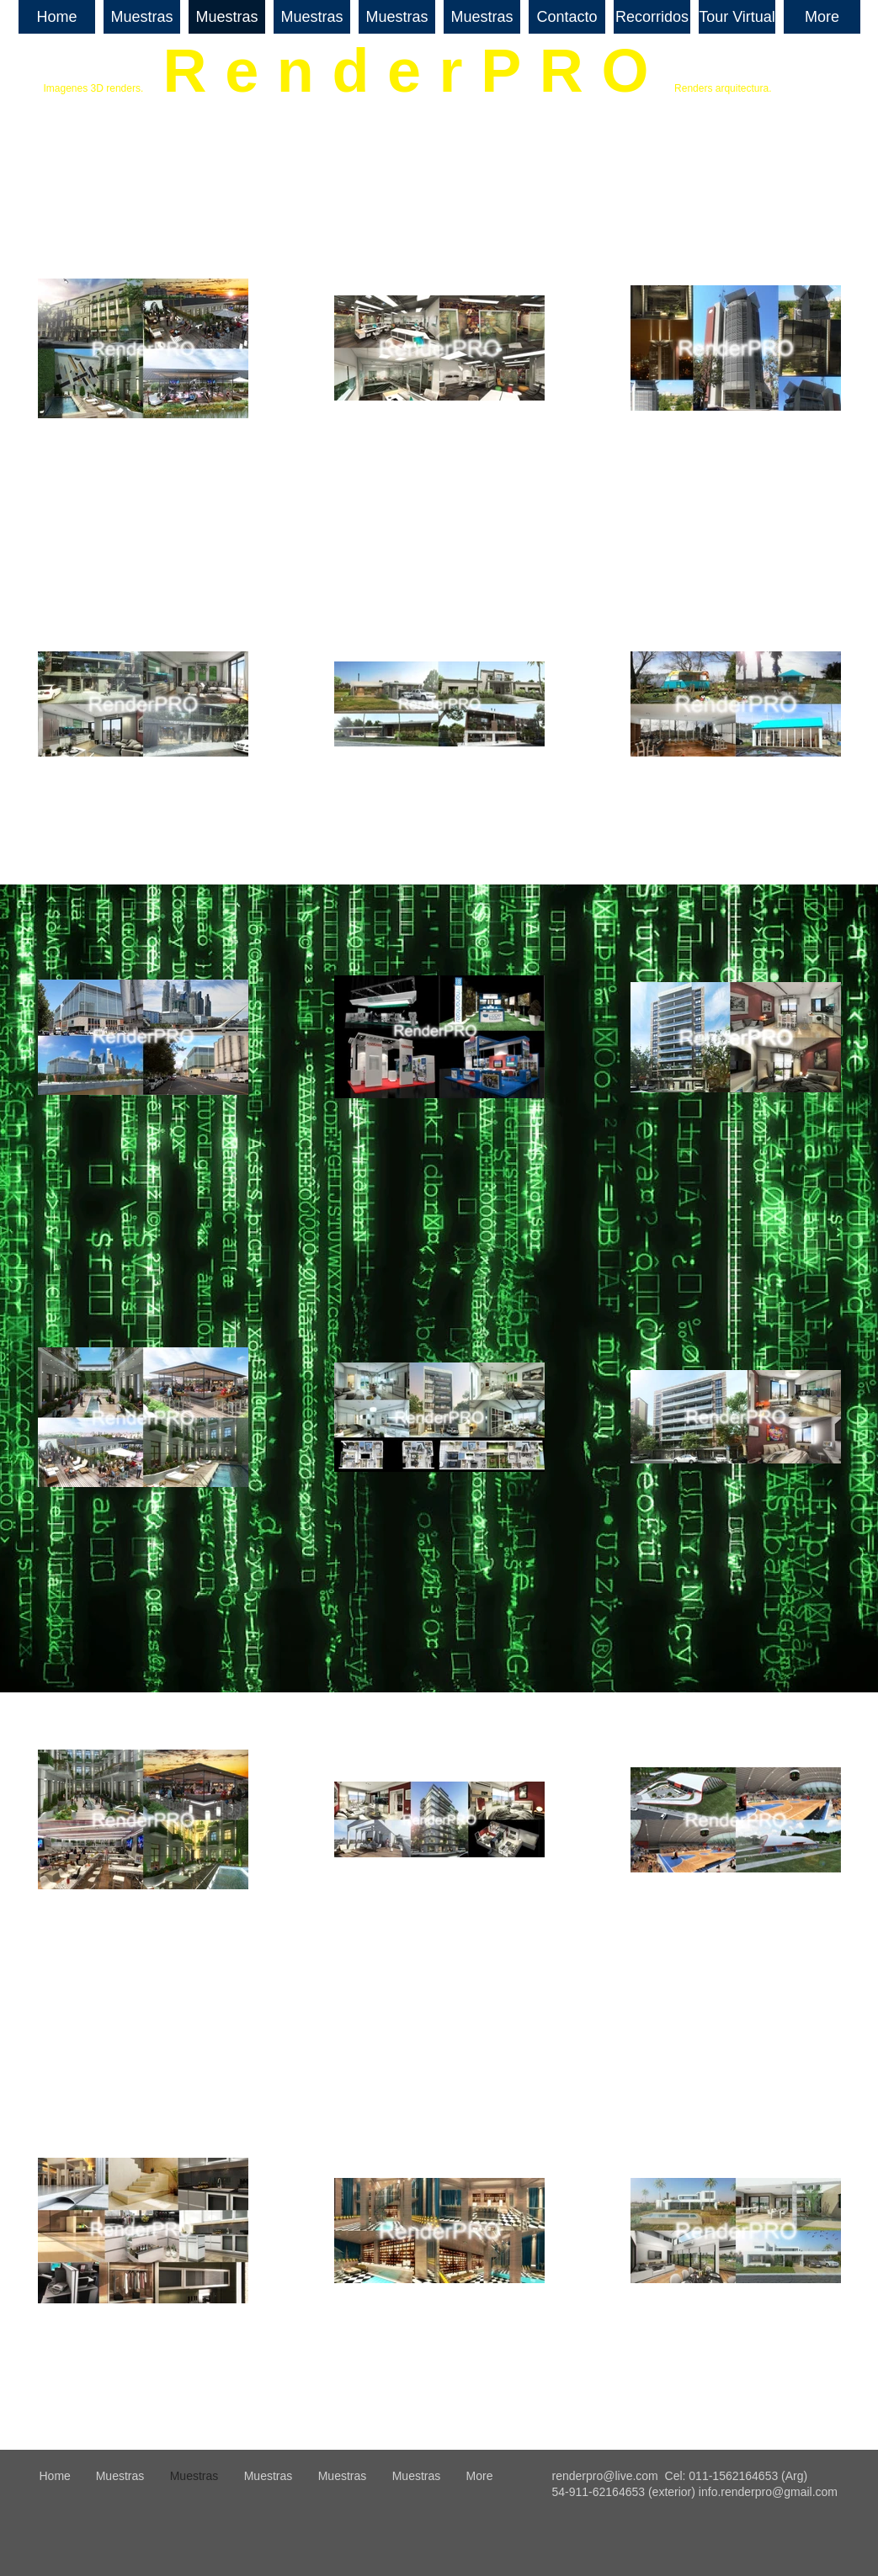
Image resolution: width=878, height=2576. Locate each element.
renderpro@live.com (605, 2476)
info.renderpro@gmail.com (768, 2492)
